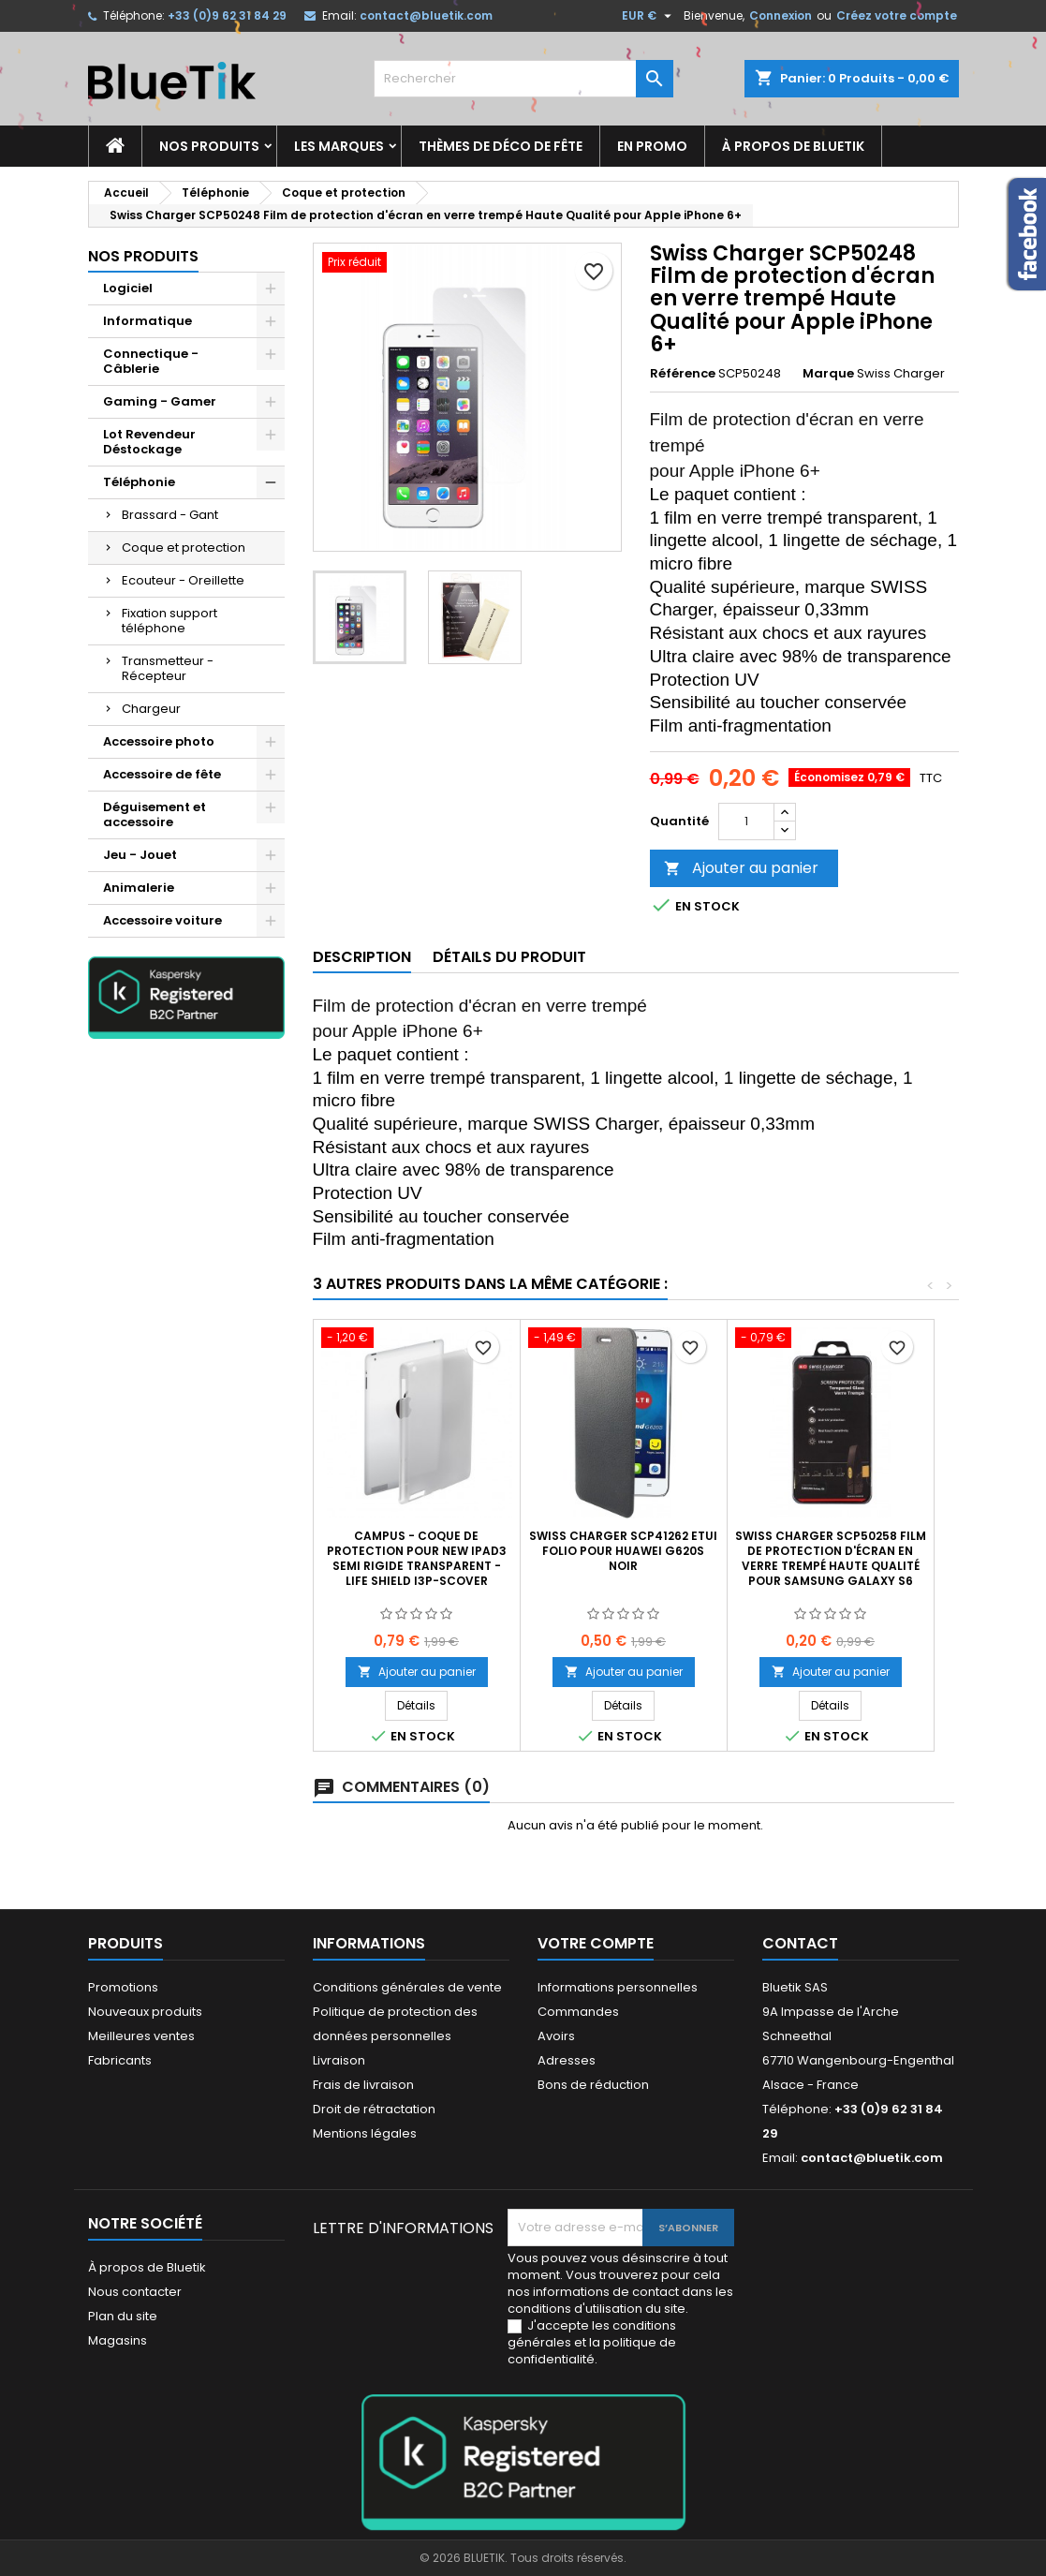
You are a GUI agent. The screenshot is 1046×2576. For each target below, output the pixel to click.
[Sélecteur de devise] (649, 16)
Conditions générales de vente (407, 1987)
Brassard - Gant (170, 515)
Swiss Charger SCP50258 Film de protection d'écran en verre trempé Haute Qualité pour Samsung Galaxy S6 (830, 1558)
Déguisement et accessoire (154, 814)
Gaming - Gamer (159, 401)
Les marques (339, 146)
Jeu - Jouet (140, 855)
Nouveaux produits (145, 2012)
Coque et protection (183, 547)
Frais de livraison (363, 2085)
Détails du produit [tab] (509, 957)
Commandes (578, 2012)
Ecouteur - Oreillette (183, 580)
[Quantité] (746, 821)
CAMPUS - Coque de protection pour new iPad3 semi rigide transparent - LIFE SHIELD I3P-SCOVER (417, 1558)
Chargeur (151, 709)
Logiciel (128, 288)
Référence (682, 373)
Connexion (780, 15)
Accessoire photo (158, 741)
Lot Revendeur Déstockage (149, 441)
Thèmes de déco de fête (500, 146)
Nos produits (209, 146)
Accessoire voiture (162, 920)
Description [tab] (362, 957)
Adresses (567, 2060)
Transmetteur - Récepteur (168, 668)
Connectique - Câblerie (151, 361)
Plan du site (122, 2316)
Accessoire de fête (162, 774)
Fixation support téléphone (169, 620)
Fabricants (120, 2060)
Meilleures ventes (141, 2036)
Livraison (339, 2060)
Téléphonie (139, 482)
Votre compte (596, 1943)
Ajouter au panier (741, 868)
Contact (800, 1943)
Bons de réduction (593, 2085)
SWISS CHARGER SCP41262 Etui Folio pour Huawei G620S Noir (623, 1551)
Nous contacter (135, 2292)
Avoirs (556, 2036)
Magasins (117, 2340)
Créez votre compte (896, 15)
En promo (652, 146)
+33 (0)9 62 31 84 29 (227, 15)
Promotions (123, 1987)
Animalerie (138, 887)
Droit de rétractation (374, 2109)
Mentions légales (365, 2133)
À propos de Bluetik (793, 146)
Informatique (147, 321)
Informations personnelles (618, 1987)
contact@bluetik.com (426, 15)
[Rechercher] (523, 78)
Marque (828, 373)
